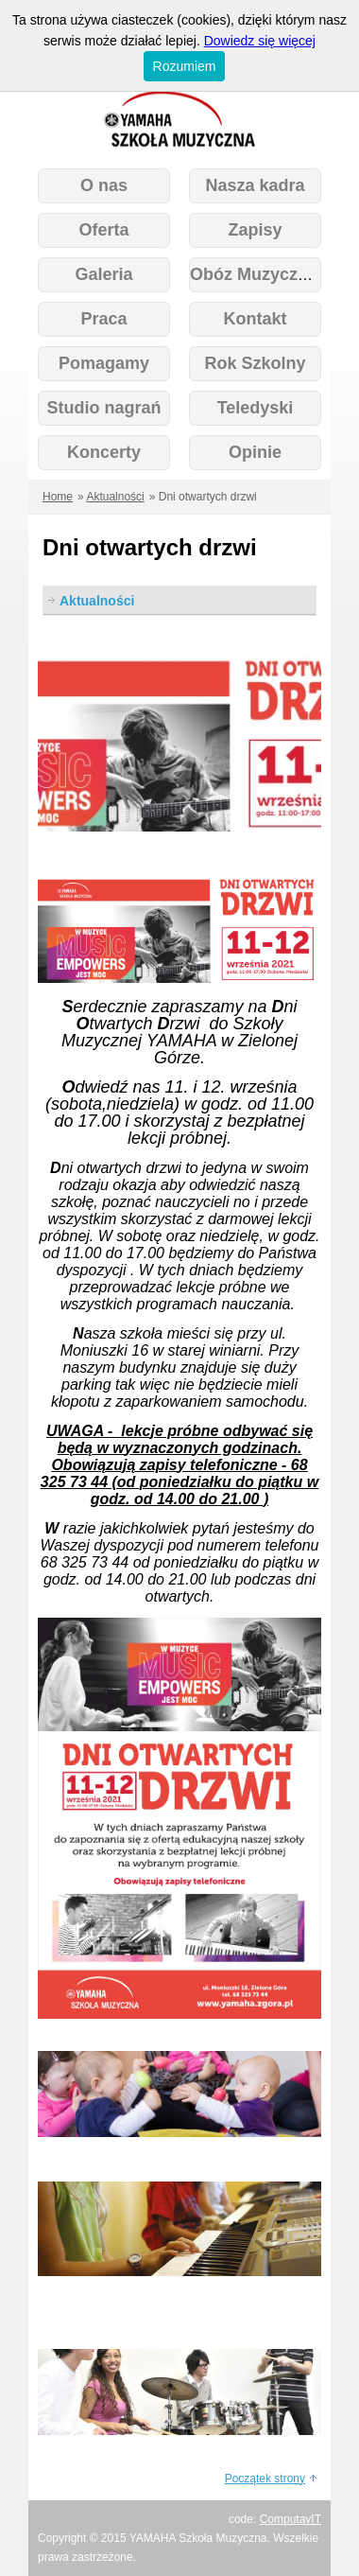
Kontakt (255, 318)
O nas (104, 185)
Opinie (255, 452)
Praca (103, 318)
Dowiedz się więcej (260, 40)
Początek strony (265, 2478)
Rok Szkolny (254, 363)
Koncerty (104, 452)
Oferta (103, 229)
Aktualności (115, 496)
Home (58, 496)
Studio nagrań (104, 407)
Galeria (103, 274)
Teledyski (255, 407)
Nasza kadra (254, 185)
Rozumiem (184, 66)
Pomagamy (104, 363)
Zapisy (255, 229)
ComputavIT (290, 2519)
